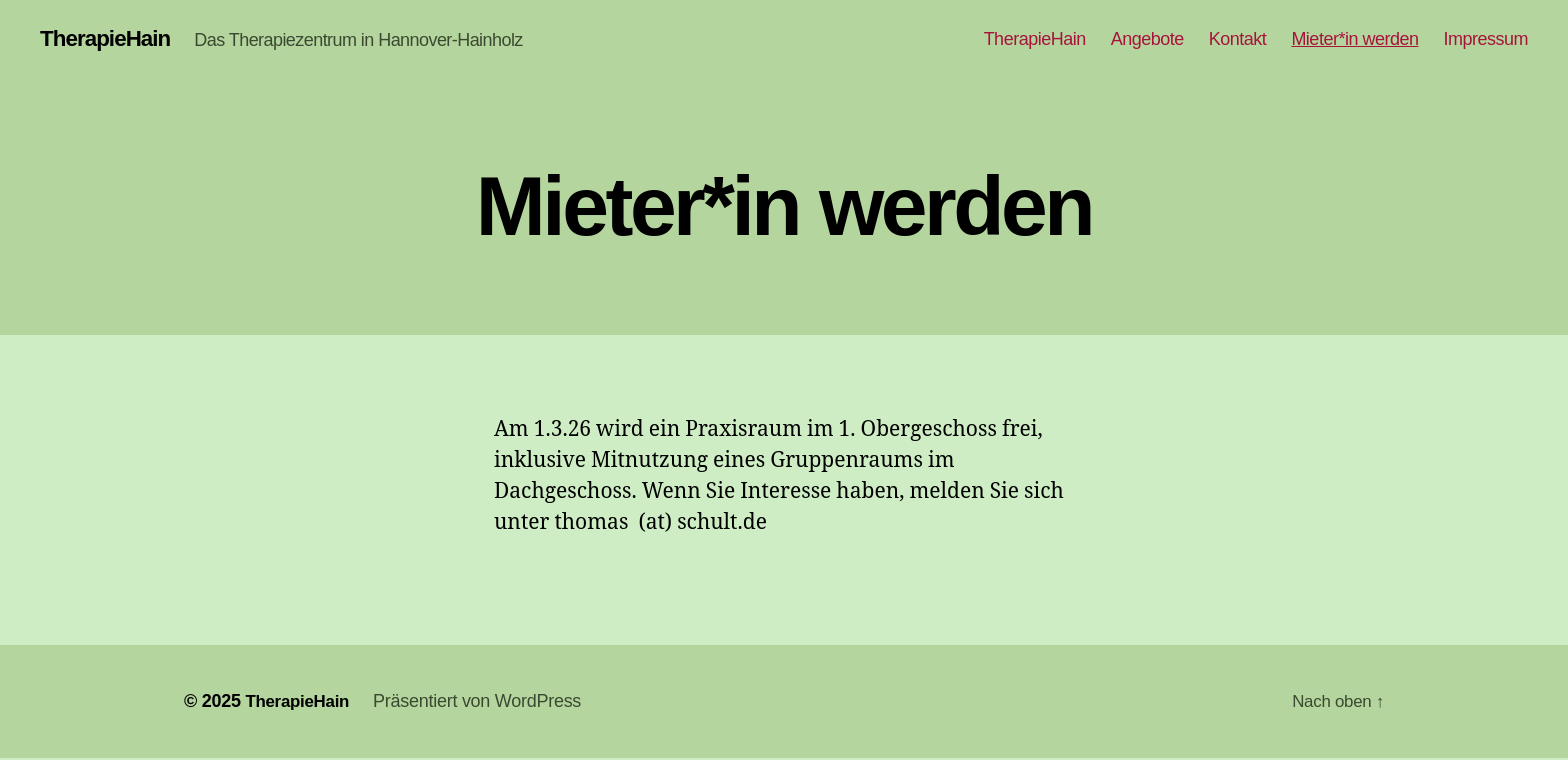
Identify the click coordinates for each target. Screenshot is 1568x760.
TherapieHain (110, 40)
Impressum (1485, 40)
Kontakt (1238, 40)
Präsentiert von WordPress (484, 703)
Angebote (1147, 40)
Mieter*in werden (1354, 40)
